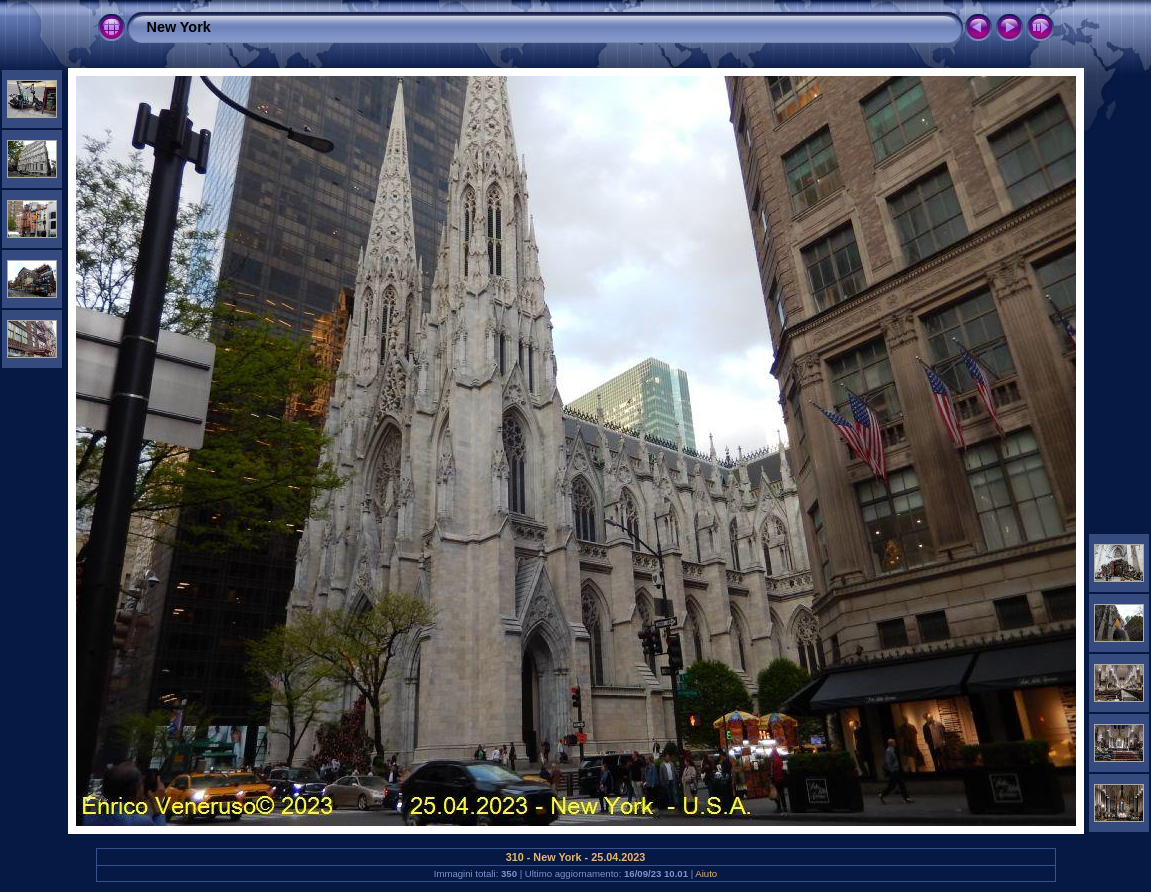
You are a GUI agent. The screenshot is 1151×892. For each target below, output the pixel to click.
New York (179, 27)
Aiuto (706, 873)
